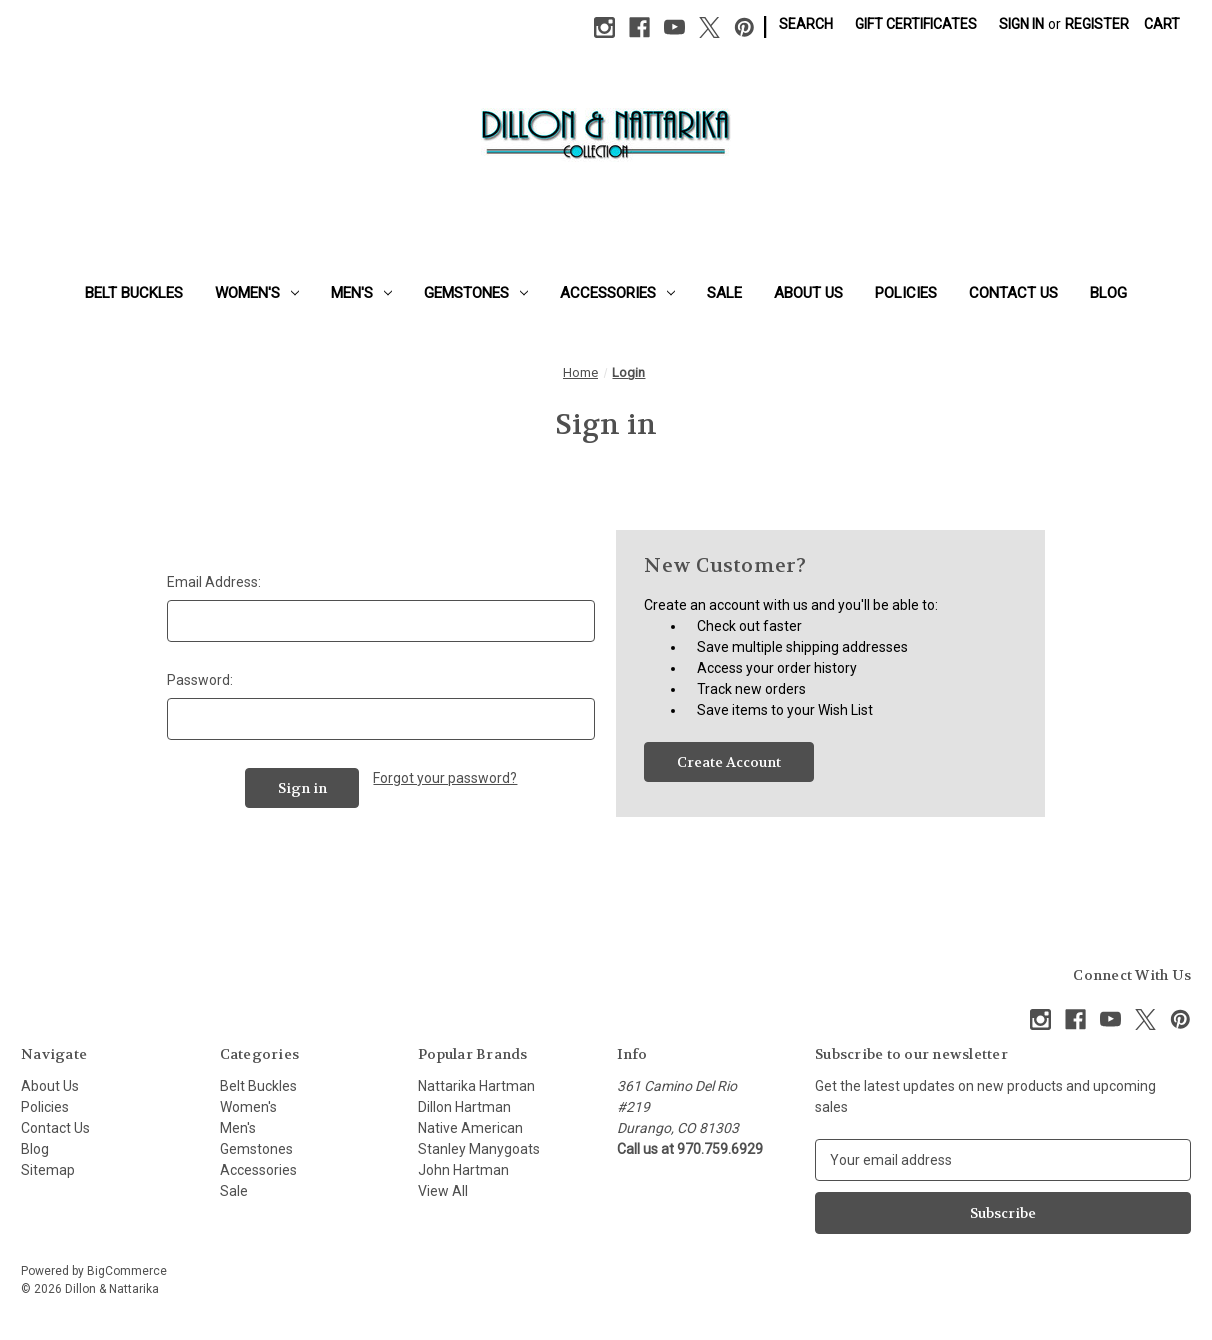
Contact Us (1013, 293)
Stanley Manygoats (479, 1149)
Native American (470, 1128)
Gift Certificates (916, 24)
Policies (906, 293)
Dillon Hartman (464, 1107)
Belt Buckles (134, 293)
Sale (724, 293)
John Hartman (463, 1170)
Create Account (729, 762)
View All (443, 1191)
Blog (1108, 293)
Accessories (617, 293)
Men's (361, 293)
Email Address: (214, 582)
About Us (808, 293)
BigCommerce (127, 1271)
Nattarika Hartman (476, 1086)
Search (806, 24)
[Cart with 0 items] (1162, 24)
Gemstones (476, 293)
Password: (200, 680)
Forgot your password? (445, 778)
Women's (257, 293)
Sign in (1021, 24)
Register (1097, 24)
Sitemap (48, 1170)
